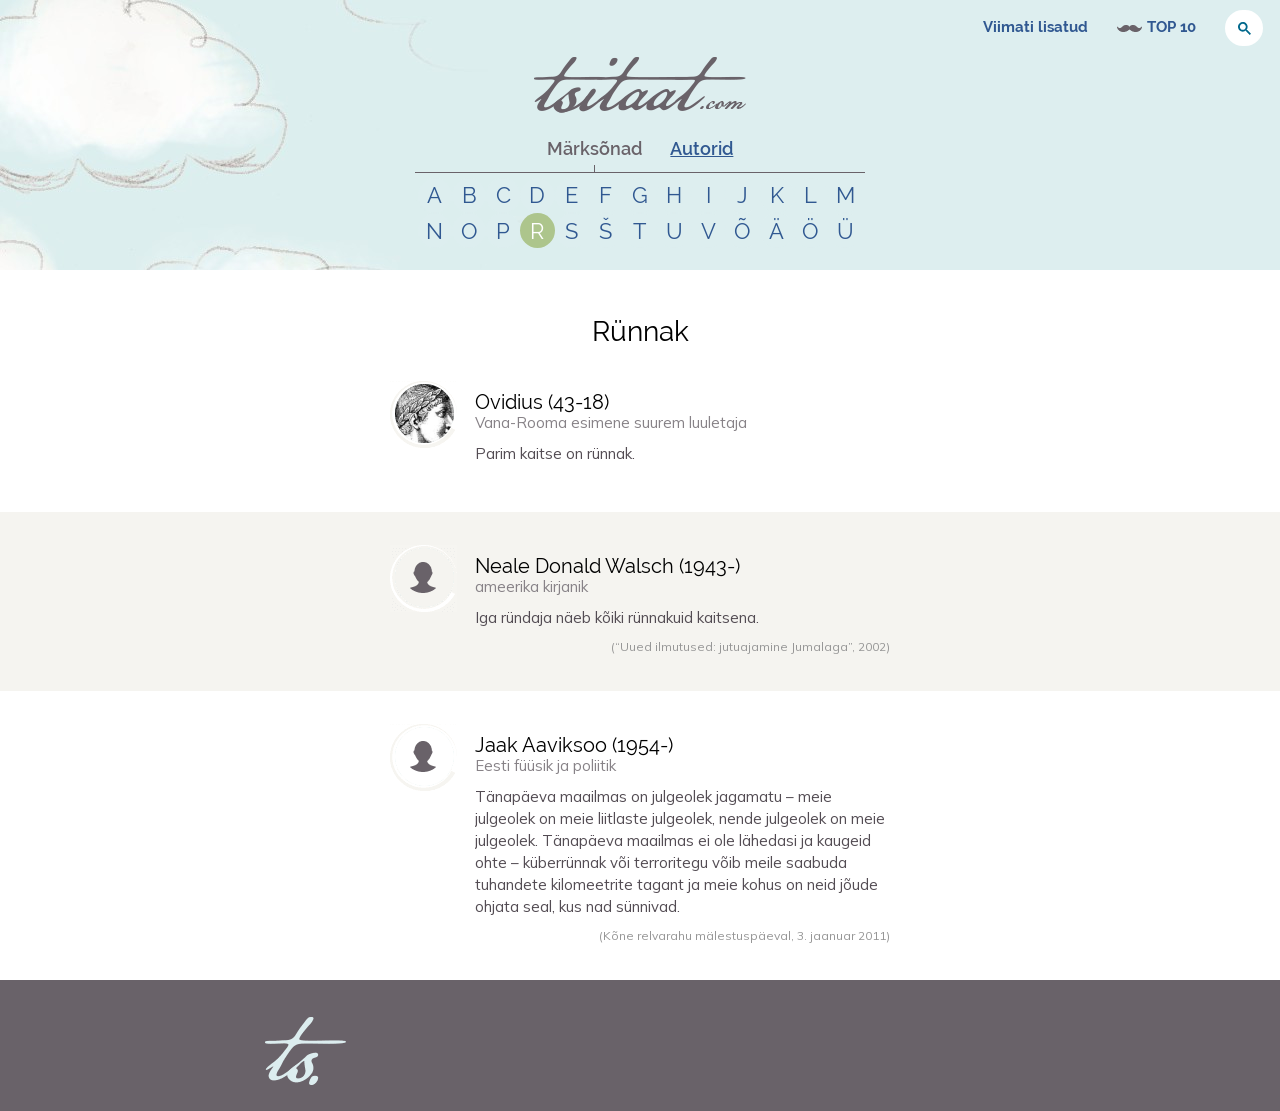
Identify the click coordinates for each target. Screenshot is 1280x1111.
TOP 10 (1171, 27)
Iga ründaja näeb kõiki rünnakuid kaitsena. (617, 617)
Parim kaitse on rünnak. (555, 453)
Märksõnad (594, 148)
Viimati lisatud (1035, 27)
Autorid (701, 148)
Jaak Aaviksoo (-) (574, 745)
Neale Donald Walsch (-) (607, 566)
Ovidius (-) (542, 402)
